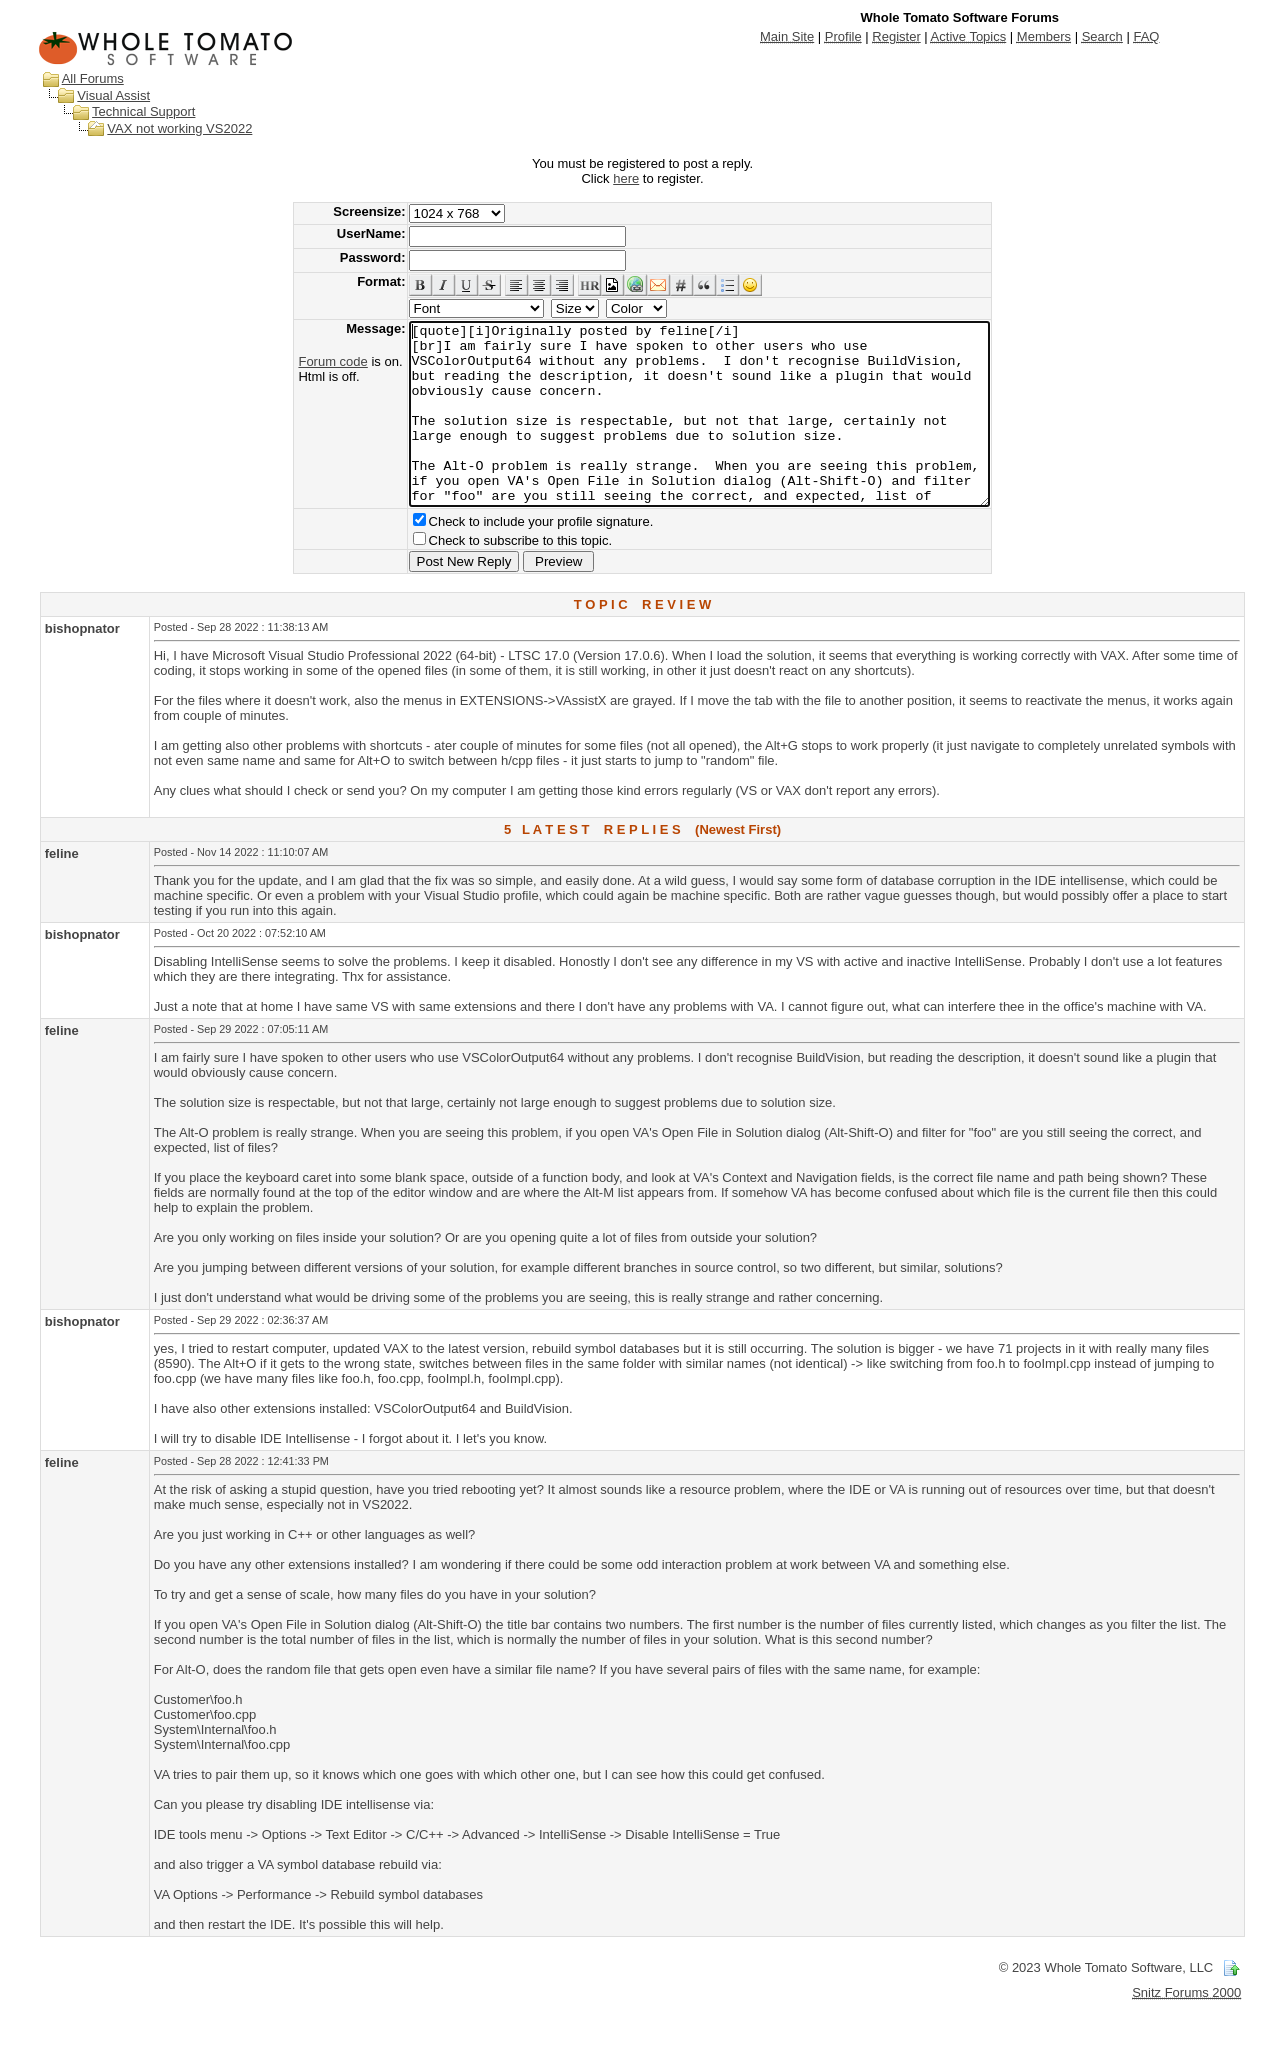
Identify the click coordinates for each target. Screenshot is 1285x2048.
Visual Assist (113, 95)
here (626, 178)
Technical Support (143, 111)
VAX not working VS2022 (179, 128)
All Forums (93, 78)
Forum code (297, 361)
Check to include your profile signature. (506, 557)
